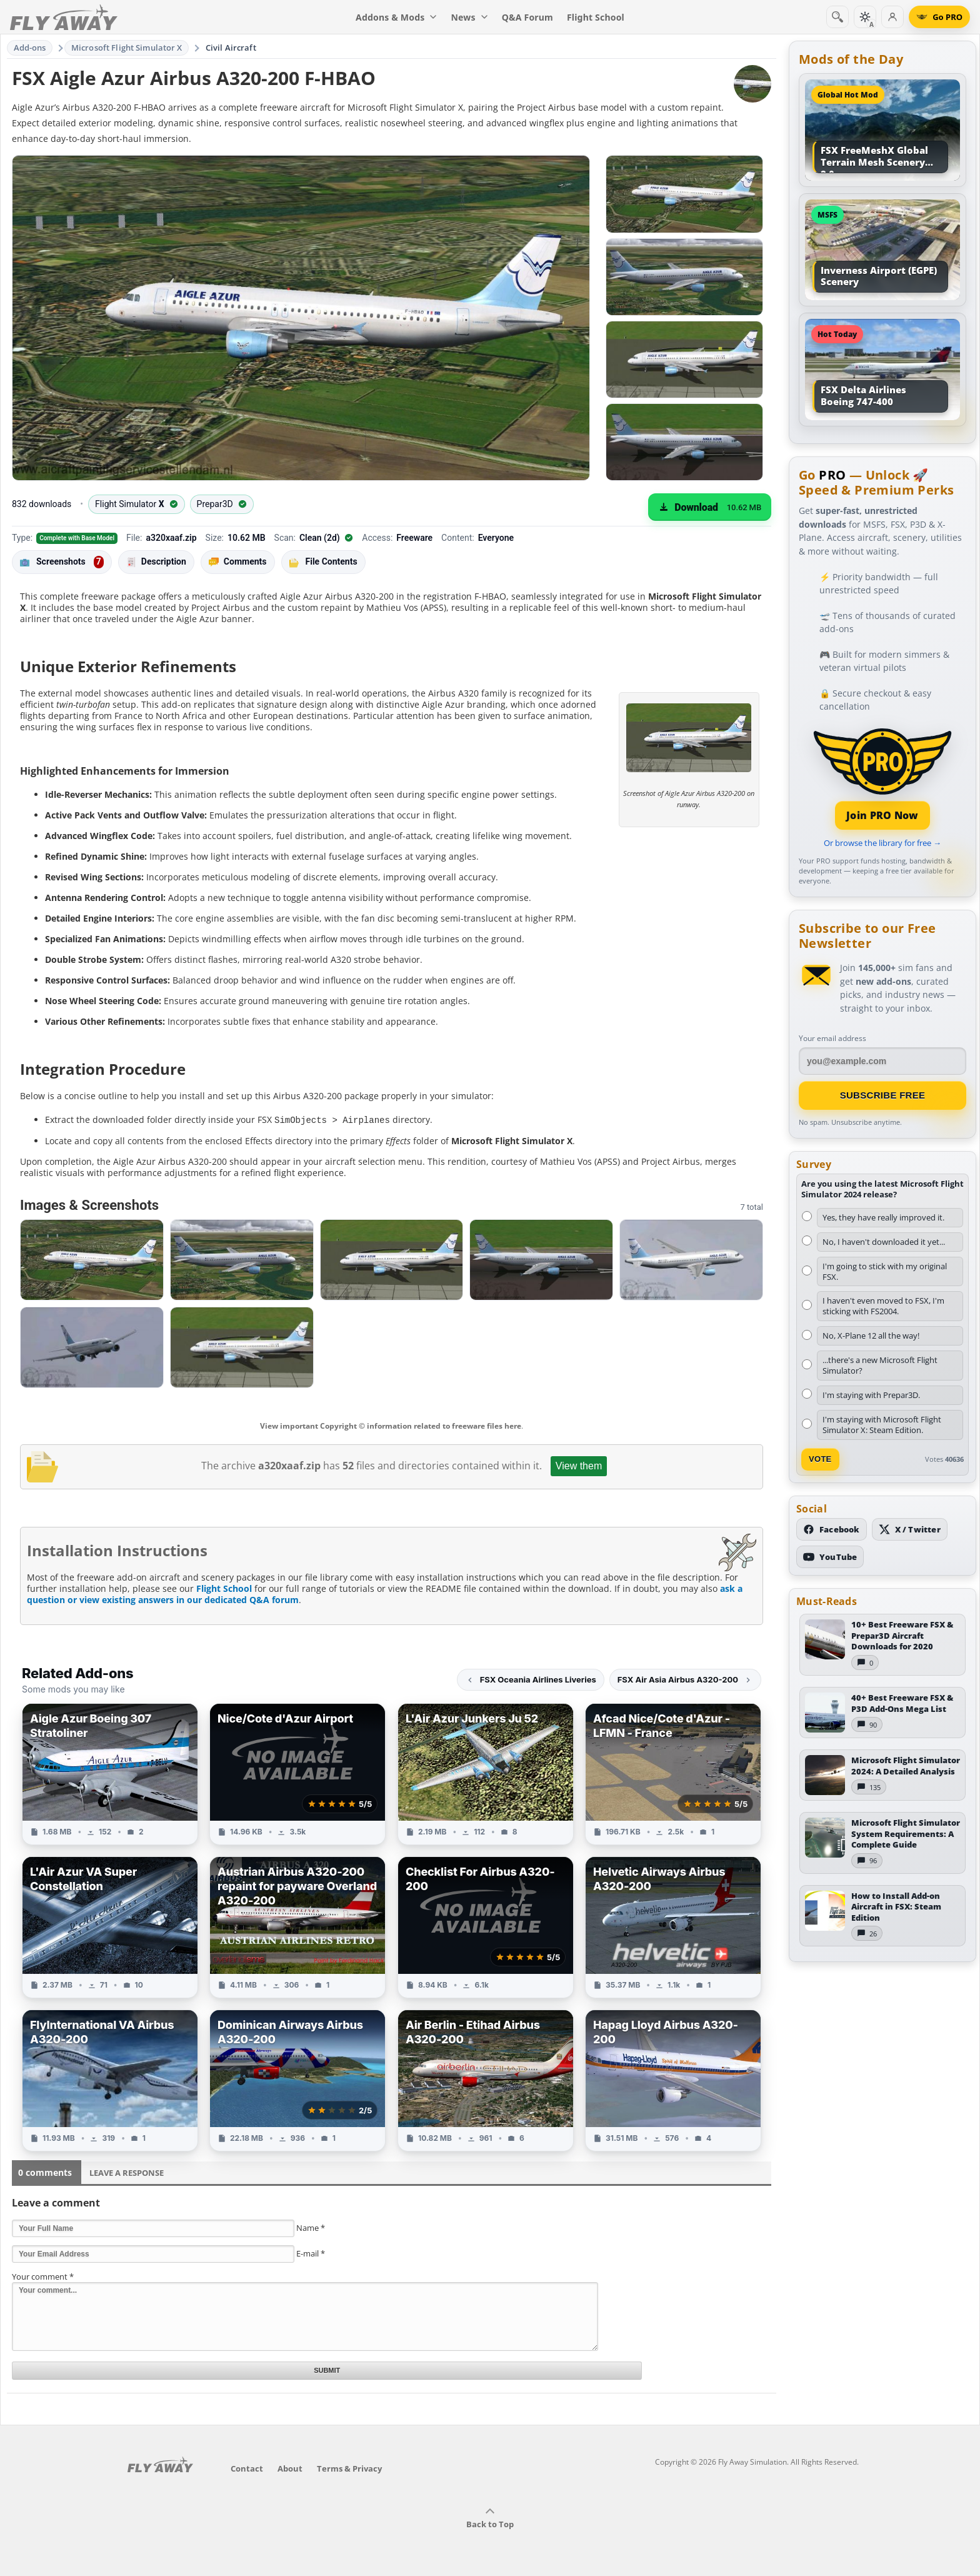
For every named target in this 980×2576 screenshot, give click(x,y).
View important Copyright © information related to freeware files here (390, 1425)
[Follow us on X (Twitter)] (910, 1529)
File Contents (323, 561)
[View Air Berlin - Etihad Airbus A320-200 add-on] (486, 2080)
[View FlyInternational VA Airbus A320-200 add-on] (110, 2080)
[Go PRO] (939, 17)
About (290, 2467)
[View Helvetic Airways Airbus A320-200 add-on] (673, 1927)
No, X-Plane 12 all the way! (870, 1335)
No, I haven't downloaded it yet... (883, 1241)
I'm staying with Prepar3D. (871, 1395)
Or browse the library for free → (882, 842)
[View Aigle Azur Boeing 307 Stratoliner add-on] (110, 1773)
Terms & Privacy (349, 2467)
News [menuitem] (469, 17)
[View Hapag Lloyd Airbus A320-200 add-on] (673, 2080)
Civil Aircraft (231, 47)
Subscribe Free (883, 1095)
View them (579, 1465)
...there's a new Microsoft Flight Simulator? (880, 1365)
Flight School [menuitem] (595, 17)
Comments (238, 561)
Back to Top (490, 2518)
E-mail (310, 2252)
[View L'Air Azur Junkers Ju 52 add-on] (486, 1773)
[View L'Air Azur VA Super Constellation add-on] (110, 1927)
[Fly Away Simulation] (64, 17)
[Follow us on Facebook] (831, 1529)
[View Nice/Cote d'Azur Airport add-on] (297, 1773)
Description (156, 561)
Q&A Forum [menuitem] (527, 17)
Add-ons (30, 47)
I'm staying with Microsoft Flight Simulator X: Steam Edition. (881, 1425)
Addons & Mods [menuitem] (396, 17)
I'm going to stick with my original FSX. (884, 1271)
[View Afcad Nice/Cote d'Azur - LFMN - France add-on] (673, 1773)
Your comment (43, 2276)
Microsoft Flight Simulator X (126, 47)
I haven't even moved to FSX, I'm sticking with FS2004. (883, 1306)
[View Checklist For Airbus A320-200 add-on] (486, 1927)
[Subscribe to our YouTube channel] (830, 1557)
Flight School (224, 1588)
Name (310, 2227)
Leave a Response (126, 2172)
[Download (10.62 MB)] (709, 507)
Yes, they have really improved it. (883, 1217)
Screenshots (62, 562)
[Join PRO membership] (882, 777)
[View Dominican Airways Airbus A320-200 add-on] (297, 2080)
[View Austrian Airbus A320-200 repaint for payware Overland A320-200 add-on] (297, 1927)
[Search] (837, 17)
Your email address (832, 1038)
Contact (247, 2467)
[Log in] (892, 17)
